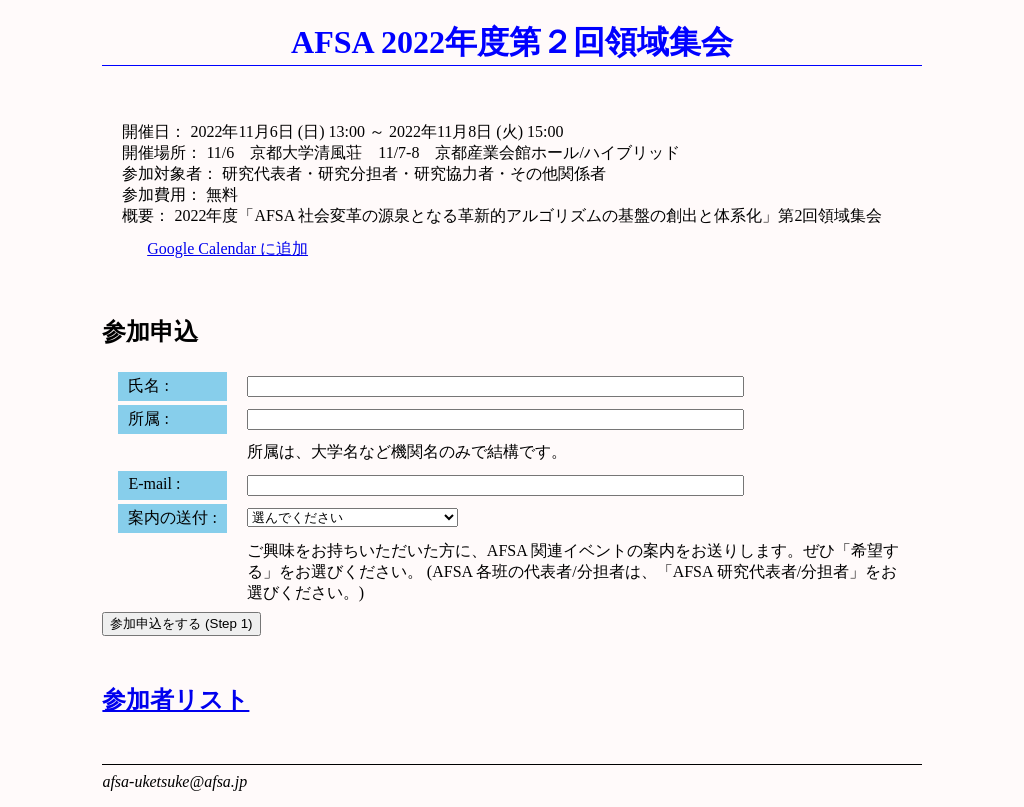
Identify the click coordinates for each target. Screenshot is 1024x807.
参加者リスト (175, 700)
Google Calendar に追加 (227, 248)
